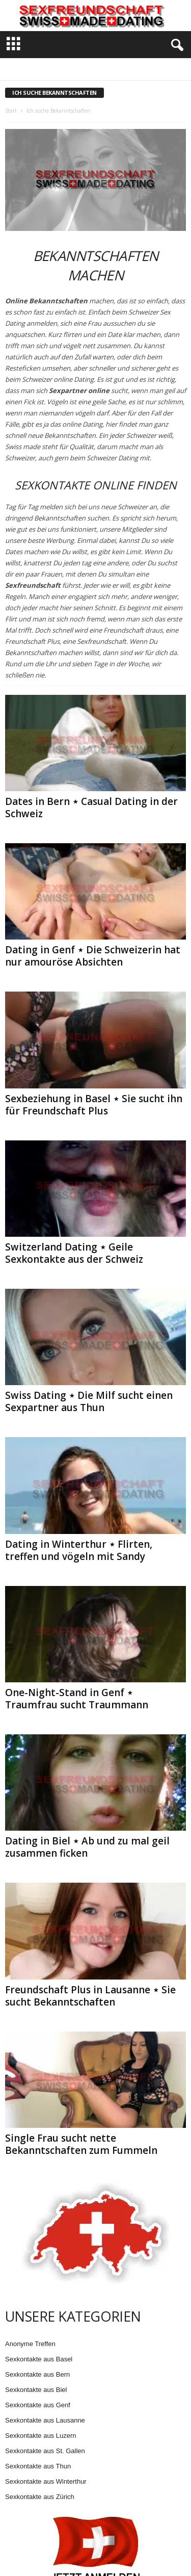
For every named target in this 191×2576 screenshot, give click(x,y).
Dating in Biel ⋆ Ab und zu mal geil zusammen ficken (87, 1847)
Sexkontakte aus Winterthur (46, 2481)
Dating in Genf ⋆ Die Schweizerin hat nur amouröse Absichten (92, 956)
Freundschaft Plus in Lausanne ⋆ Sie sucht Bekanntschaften (90, 1996)
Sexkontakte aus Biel (36, 2389)
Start (11, 110)
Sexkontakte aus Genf (37, 2405)
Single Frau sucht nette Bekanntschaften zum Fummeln (81, 2144)
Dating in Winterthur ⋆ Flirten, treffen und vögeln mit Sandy (78, 1550)
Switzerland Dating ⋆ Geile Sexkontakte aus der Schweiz (74, 1253)
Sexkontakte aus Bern (37, 2374)
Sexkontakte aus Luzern (40, 2435)
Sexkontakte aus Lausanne (45, 2420)
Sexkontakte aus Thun (38, 2466)
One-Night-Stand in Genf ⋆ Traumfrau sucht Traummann (76, 1698)
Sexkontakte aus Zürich (39, 2497)
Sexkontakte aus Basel (38, 2359)
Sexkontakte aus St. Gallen (45, 2451)
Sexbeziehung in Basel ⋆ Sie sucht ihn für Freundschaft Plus (93, 1104)
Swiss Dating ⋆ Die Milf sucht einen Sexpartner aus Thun (89, 1401)
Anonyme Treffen (30, 2344)
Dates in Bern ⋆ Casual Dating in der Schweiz (91, 807)
